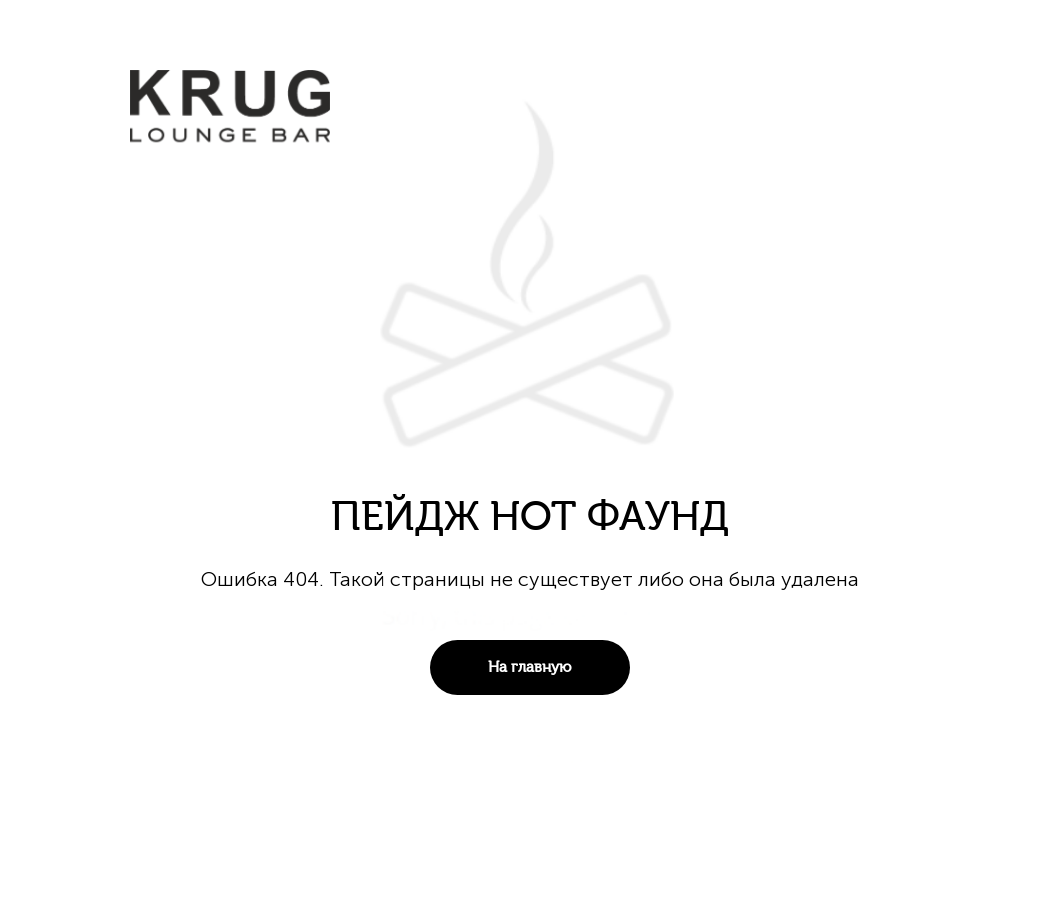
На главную (529, 667)
